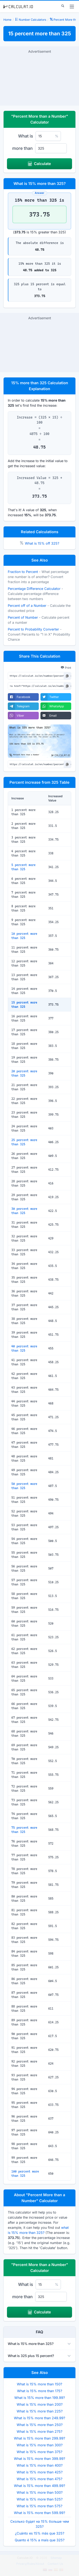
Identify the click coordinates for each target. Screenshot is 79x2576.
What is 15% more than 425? (40, 2472)
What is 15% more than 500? (40, 2492)
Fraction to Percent (23, 572)
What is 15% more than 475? (39, 2479)
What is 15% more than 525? (40, 2499)
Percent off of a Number (27, 605)
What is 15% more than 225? (40, 2411)
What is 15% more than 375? (39, 2452)
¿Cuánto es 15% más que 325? (39, 2533)
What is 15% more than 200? (40, 2404)
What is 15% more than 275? (39, 2431)
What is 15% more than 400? (40, 2465)
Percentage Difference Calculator (34, 589)
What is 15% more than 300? (40, 2445)
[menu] (72, 6)
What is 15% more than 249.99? (39, 2418)
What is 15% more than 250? (40, 2425)
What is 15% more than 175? (39, 2391)
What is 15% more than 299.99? (39, 2438)
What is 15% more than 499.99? (39, 2486)
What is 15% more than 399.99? (39, 2458)
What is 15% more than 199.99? (39, 2398)
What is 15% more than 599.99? (39, 2513)
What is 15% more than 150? (39, 2384)
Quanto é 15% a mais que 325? (39, 2540)
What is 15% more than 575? (39, 2506)
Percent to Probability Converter (33, 629)
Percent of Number (23, 617)
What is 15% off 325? (42, 543)
